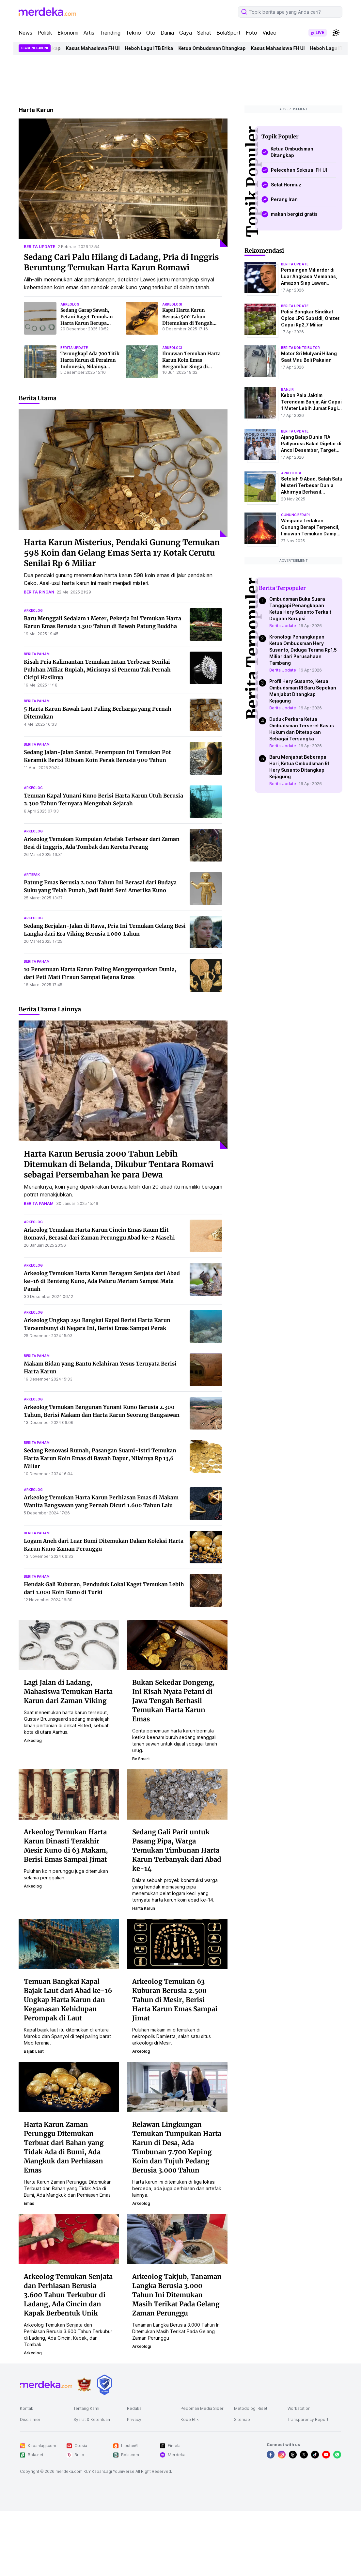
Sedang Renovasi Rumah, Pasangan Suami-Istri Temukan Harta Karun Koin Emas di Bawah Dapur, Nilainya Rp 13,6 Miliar (100, 1458)
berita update (39, 246)
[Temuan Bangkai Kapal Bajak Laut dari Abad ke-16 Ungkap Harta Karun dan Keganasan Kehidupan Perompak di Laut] (69, 1943)
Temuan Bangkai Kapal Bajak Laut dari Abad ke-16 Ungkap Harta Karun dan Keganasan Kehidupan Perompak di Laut (68, 1999)
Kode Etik (190, 2419)
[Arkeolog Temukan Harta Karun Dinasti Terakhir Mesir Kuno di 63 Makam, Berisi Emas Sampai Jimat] (69, 1794)
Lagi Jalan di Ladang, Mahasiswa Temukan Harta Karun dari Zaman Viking (68, 1691)
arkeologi (172, 304)
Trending (110, 32)
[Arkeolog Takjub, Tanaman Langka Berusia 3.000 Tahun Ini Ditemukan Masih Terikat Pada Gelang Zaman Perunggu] (177, 2238)
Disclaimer (30, 2419)
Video (269, 32)
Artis (89, 32)
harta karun (143, 1908)
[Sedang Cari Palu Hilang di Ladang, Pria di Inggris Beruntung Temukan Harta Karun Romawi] (123, 183)
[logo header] (47, 12)
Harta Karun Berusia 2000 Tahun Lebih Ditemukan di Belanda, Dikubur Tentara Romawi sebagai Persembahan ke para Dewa (118, 1164)
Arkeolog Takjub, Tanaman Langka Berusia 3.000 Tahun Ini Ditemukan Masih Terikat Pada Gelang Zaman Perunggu (177, 2294)
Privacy (134, 2419)
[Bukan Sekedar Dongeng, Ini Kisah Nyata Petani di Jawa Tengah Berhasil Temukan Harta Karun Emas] (177, 1644)
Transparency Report (308, 2419)
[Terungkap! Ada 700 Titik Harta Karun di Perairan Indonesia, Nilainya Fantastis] (40, 361)
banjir (287, 389)
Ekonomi (67, 32)
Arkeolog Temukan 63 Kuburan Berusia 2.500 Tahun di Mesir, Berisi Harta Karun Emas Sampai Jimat (174, 1999)
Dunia (167, 32)
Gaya (185, 32)
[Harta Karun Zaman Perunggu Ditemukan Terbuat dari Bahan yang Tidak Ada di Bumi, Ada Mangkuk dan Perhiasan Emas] (69, 2086)
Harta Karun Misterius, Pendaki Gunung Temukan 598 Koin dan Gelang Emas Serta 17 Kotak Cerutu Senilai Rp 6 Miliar (122, 552)
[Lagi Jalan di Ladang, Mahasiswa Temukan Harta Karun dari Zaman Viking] (69, 1644)
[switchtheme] (335, 32)
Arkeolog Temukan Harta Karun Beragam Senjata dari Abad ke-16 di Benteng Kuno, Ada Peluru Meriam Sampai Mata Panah (102, 1281)
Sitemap (242, 2419)
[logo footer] (46, 2384)
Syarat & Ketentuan (91, 2419)
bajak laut (34, 2051)
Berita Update (282, 625)
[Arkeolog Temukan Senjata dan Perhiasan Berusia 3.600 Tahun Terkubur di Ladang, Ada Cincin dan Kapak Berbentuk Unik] (69, 2238)
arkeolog (69, 304)
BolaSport (228, 32)
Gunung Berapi (295, 515)
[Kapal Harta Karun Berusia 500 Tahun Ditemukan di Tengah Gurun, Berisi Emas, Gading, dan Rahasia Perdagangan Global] (142, 318)
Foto (251, 32)
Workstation (299, 2408)
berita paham (37, 654)
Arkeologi (291, 473)
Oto (150, 32)
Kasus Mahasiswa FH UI (97, 48)
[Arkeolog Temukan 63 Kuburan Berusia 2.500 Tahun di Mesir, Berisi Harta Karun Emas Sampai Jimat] (177, 1943)
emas (29, 2203)
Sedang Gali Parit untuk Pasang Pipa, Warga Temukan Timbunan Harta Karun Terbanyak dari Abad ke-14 (176, 1850)
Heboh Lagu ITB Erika (154, 48)
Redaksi (135, 2408)
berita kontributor (300, 348)
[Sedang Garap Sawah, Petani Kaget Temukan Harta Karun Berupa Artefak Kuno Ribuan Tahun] (40, 318)
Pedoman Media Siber (202, 2408)
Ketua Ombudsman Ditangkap (216, 48)
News (25, 32)
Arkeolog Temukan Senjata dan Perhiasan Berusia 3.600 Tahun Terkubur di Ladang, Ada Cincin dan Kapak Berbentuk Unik (68, 2294)
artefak (32, 875)
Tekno (133, 32)
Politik (45, 32)
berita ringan (39, 592)
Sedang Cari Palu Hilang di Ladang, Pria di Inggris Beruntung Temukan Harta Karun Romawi (121, 262)
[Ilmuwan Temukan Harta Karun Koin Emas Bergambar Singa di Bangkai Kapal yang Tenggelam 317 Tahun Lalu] (142, 361)
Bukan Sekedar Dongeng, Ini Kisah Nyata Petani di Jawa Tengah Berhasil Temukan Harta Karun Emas (173, 1700)
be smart (141, 1758)
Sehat (204, 32)
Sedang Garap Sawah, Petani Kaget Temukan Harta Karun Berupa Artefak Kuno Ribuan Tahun (86, 323)
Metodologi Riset (250, 2408)
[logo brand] (84, 2385)
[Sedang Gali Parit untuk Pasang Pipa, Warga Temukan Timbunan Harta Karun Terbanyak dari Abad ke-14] (177, 1794)
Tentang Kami (86, 2408)
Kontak (26, 2408)
